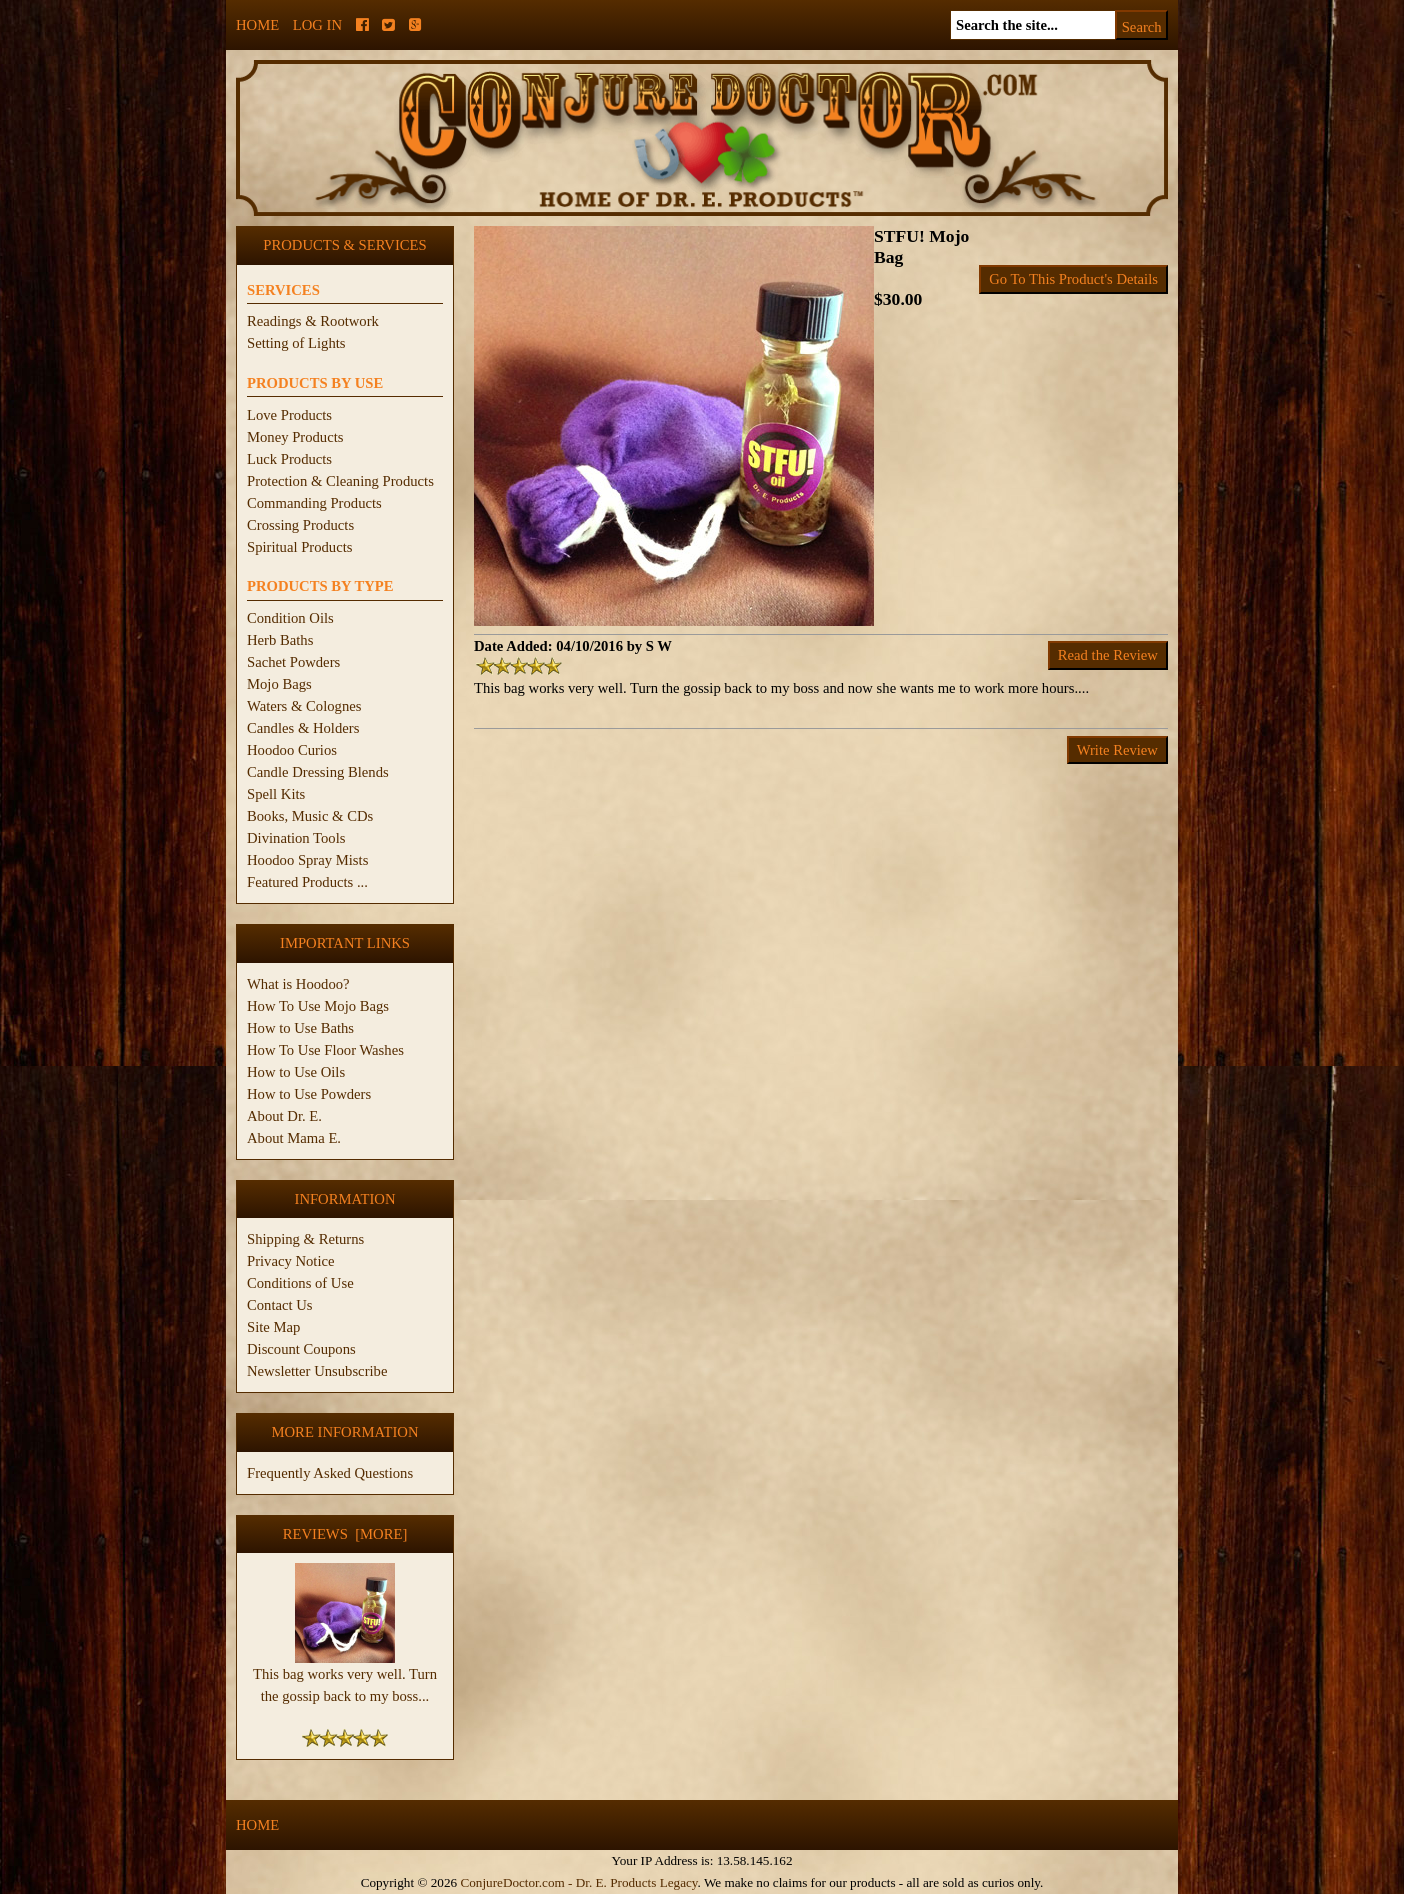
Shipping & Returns (305, 1239)
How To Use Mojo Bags (318, 1006)
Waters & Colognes (304, 706)
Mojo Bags (279, 684)
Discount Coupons (301, 1349)
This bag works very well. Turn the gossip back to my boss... (345, 1677)
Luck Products (289, 459)
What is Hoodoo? (298, 984)
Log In (317, 25)
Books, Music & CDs (310, 816)
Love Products (289, 415)
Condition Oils (290, 618)
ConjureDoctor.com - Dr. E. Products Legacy (578, 1882)
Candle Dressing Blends (318, 772)
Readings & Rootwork (313, 321)
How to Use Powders (309, 1094)
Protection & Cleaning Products (340, 481)
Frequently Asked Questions (330, 1473)
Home (257, 25)
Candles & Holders (303, 728)
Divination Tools (296, 838)
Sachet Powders (293, 662)
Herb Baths (280, 640)
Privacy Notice (291, 1261)
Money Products (295, 437)
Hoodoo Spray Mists (307, 860)
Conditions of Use (300, 1283)
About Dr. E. (284, 1116)
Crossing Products (300, 525)
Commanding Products (314, 503)
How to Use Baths (300, 1028)
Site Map (273, 1327)
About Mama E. (294, 1138)
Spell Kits (276, 794)
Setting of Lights (296, 343)
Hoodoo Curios (292, 750)
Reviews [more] (345, 1534)
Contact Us (280, 1305)
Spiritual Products (299, 547)
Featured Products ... (307, 882)
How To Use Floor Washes (325, 1050)
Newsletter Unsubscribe (317, 1371)
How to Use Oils (296, 1072)
